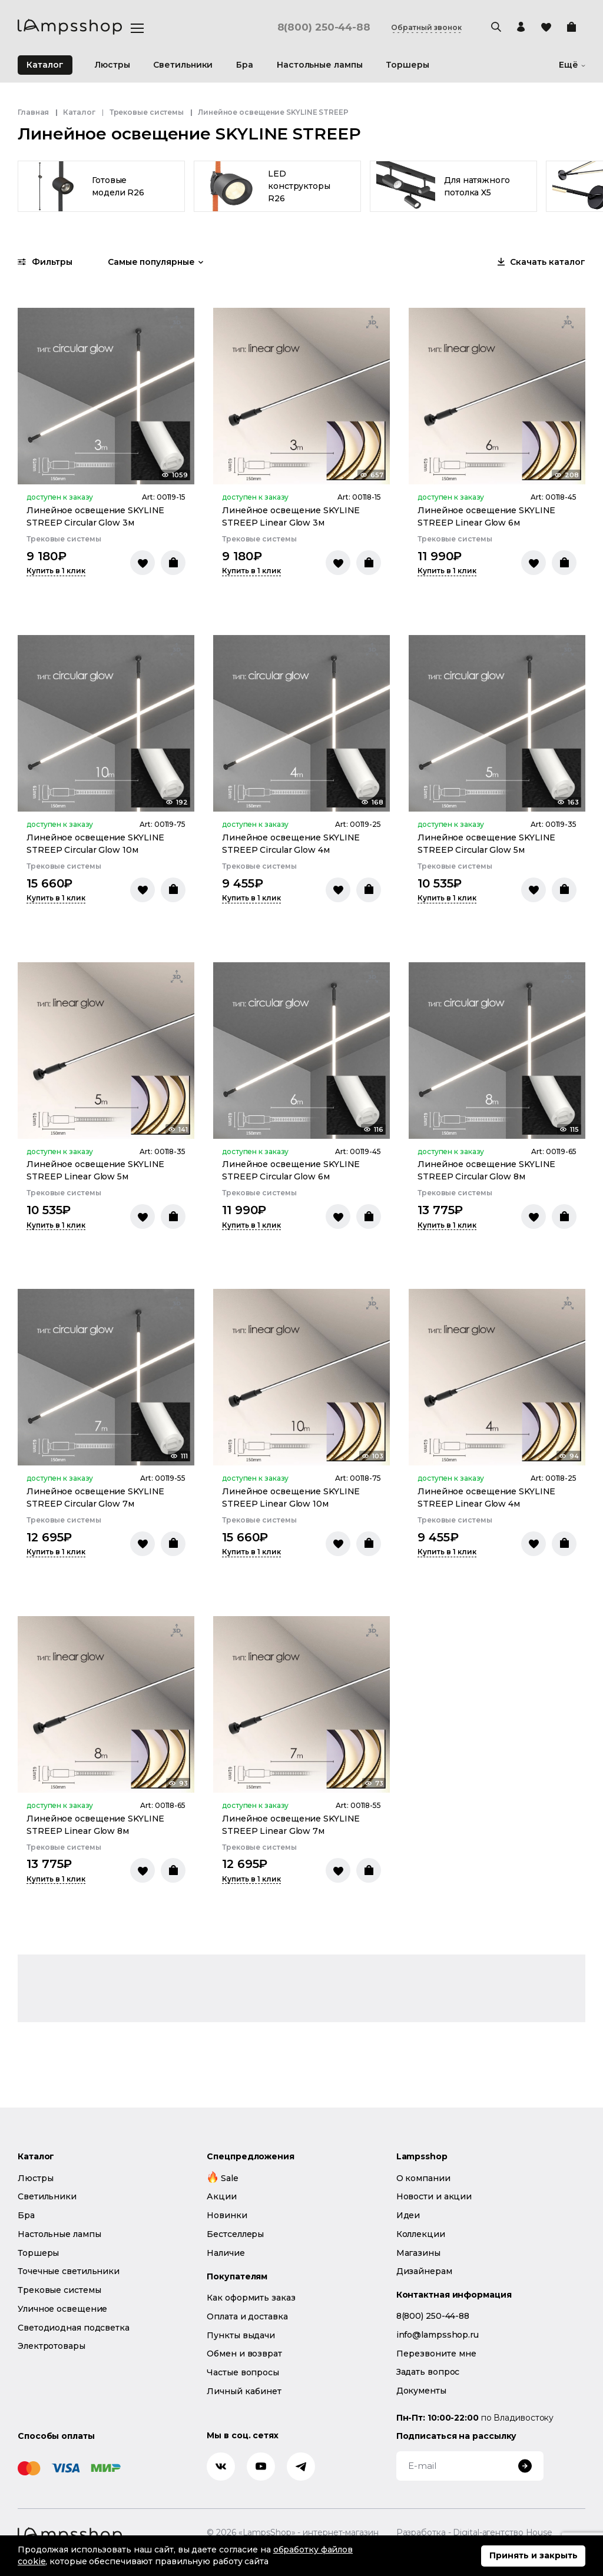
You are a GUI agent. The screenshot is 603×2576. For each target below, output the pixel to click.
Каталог (45, 64)
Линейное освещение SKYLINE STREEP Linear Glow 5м (95, 1170)
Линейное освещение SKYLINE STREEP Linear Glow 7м (291, 1824)
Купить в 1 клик (55, 571)
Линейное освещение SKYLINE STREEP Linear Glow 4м (486, 1497)
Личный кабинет (244, 2391)
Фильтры (45, 262)
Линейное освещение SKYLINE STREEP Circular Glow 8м (486, 1170)
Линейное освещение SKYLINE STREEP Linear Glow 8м (95, 1824)
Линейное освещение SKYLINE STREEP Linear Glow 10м (291, 1497)
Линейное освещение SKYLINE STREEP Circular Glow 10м (95, 843)
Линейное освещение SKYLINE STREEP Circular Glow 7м (95, 1497)
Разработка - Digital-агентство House (474, 2533)
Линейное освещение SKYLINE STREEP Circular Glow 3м (95, 516)
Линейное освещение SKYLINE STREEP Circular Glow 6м (291, 1170)
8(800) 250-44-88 (323, 27)
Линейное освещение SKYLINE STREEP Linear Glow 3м (291, 516)
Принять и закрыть (533, 2555)
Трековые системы (147, 112)
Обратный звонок (426, 28)
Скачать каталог (541, 262)
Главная (33, 112)
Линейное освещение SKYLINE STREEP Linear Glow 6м (486, 516)
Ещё (572, 64)
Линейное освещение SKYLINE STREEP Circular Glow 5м (486, 843)
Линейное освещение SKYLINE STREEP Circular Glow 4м (291, 843)
